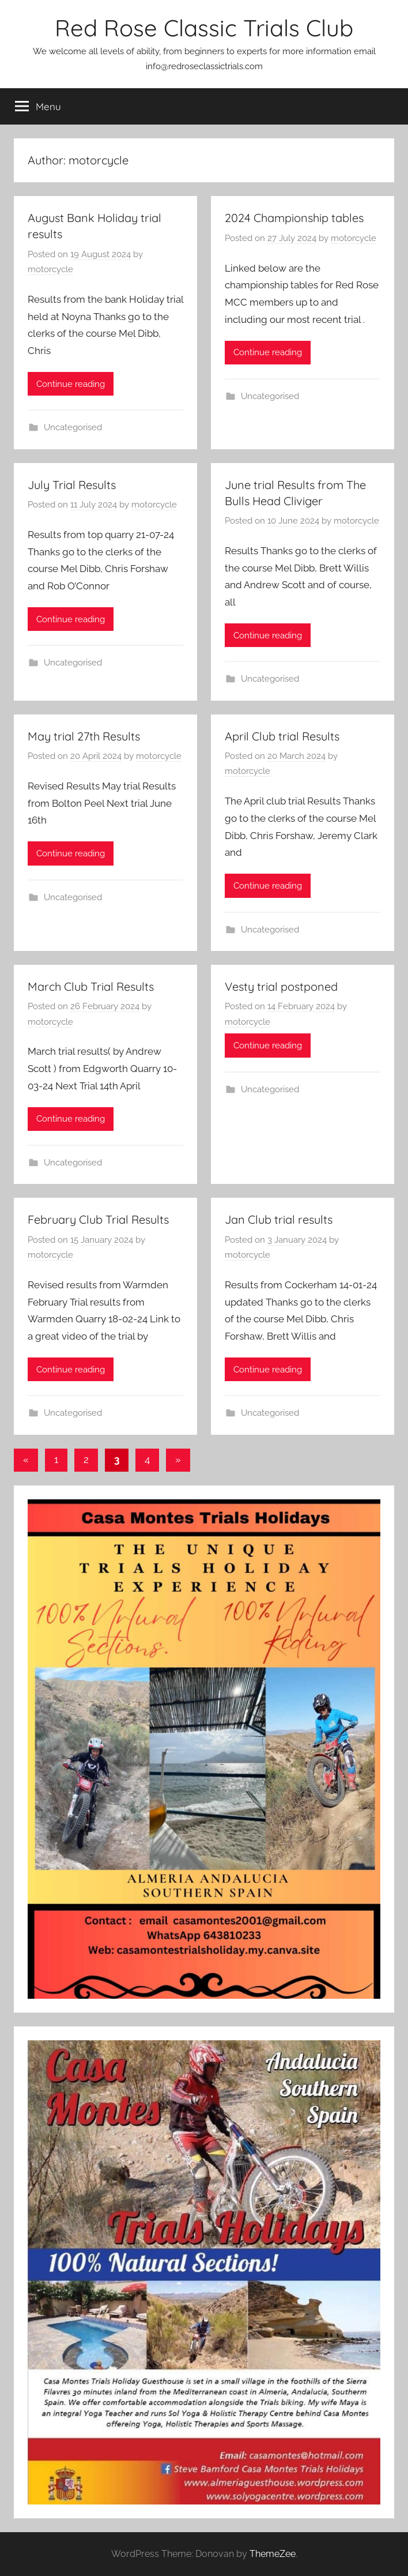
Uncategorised (73, 427)
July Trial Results (72, 484)
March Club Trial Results (91, 986)
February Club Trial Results (98, 1219)
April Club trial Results (282, 736)
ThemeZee (273, 2553)
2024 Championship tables (294, 217)
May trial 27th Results (84, 736)
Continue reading (70, 384)
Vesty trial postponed (281, 986)
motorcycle (50, 269)
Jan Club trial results (279, 1219)
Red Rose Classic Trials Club (204, 27)
